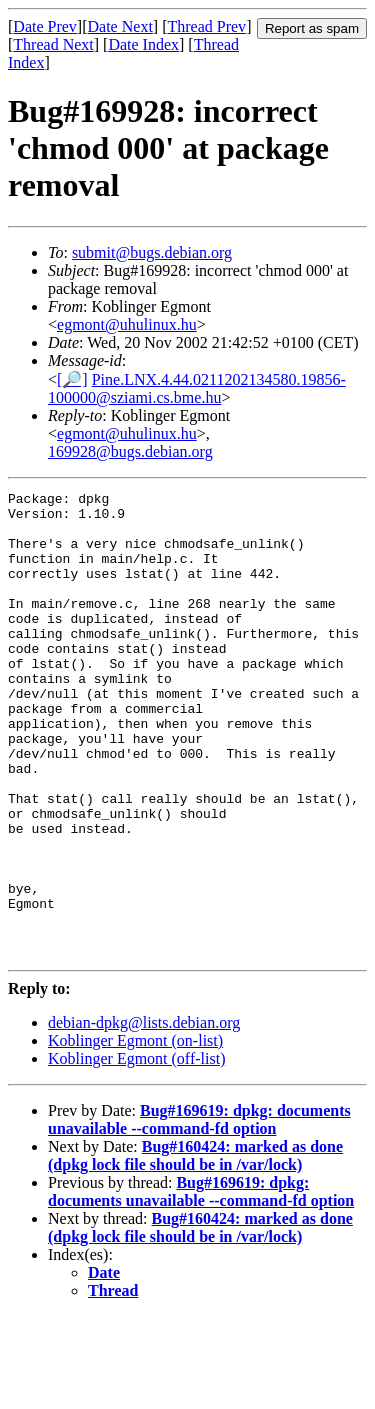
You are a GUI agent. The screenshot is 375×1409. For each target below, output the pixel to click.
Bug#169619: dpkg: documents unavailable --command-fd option (199, 1212)
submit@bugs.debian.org (152, 252)
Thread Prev (206, 26)
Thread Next (53, 44)
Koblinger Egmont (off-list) (136, 1151)
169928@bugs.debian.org (130, 451)
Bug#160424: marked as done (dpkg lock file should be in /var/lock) (195, 1248)
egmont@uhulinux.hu (127, 324)
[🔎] (72, 379)
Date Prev (45, 26)
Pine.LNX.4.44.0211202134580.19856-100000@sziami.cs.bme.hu (197, 388)
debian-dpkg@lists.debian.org (144, 1115)
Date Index (143, 44)
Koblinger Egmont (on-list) (135, 1133)
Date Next (120, 26)
